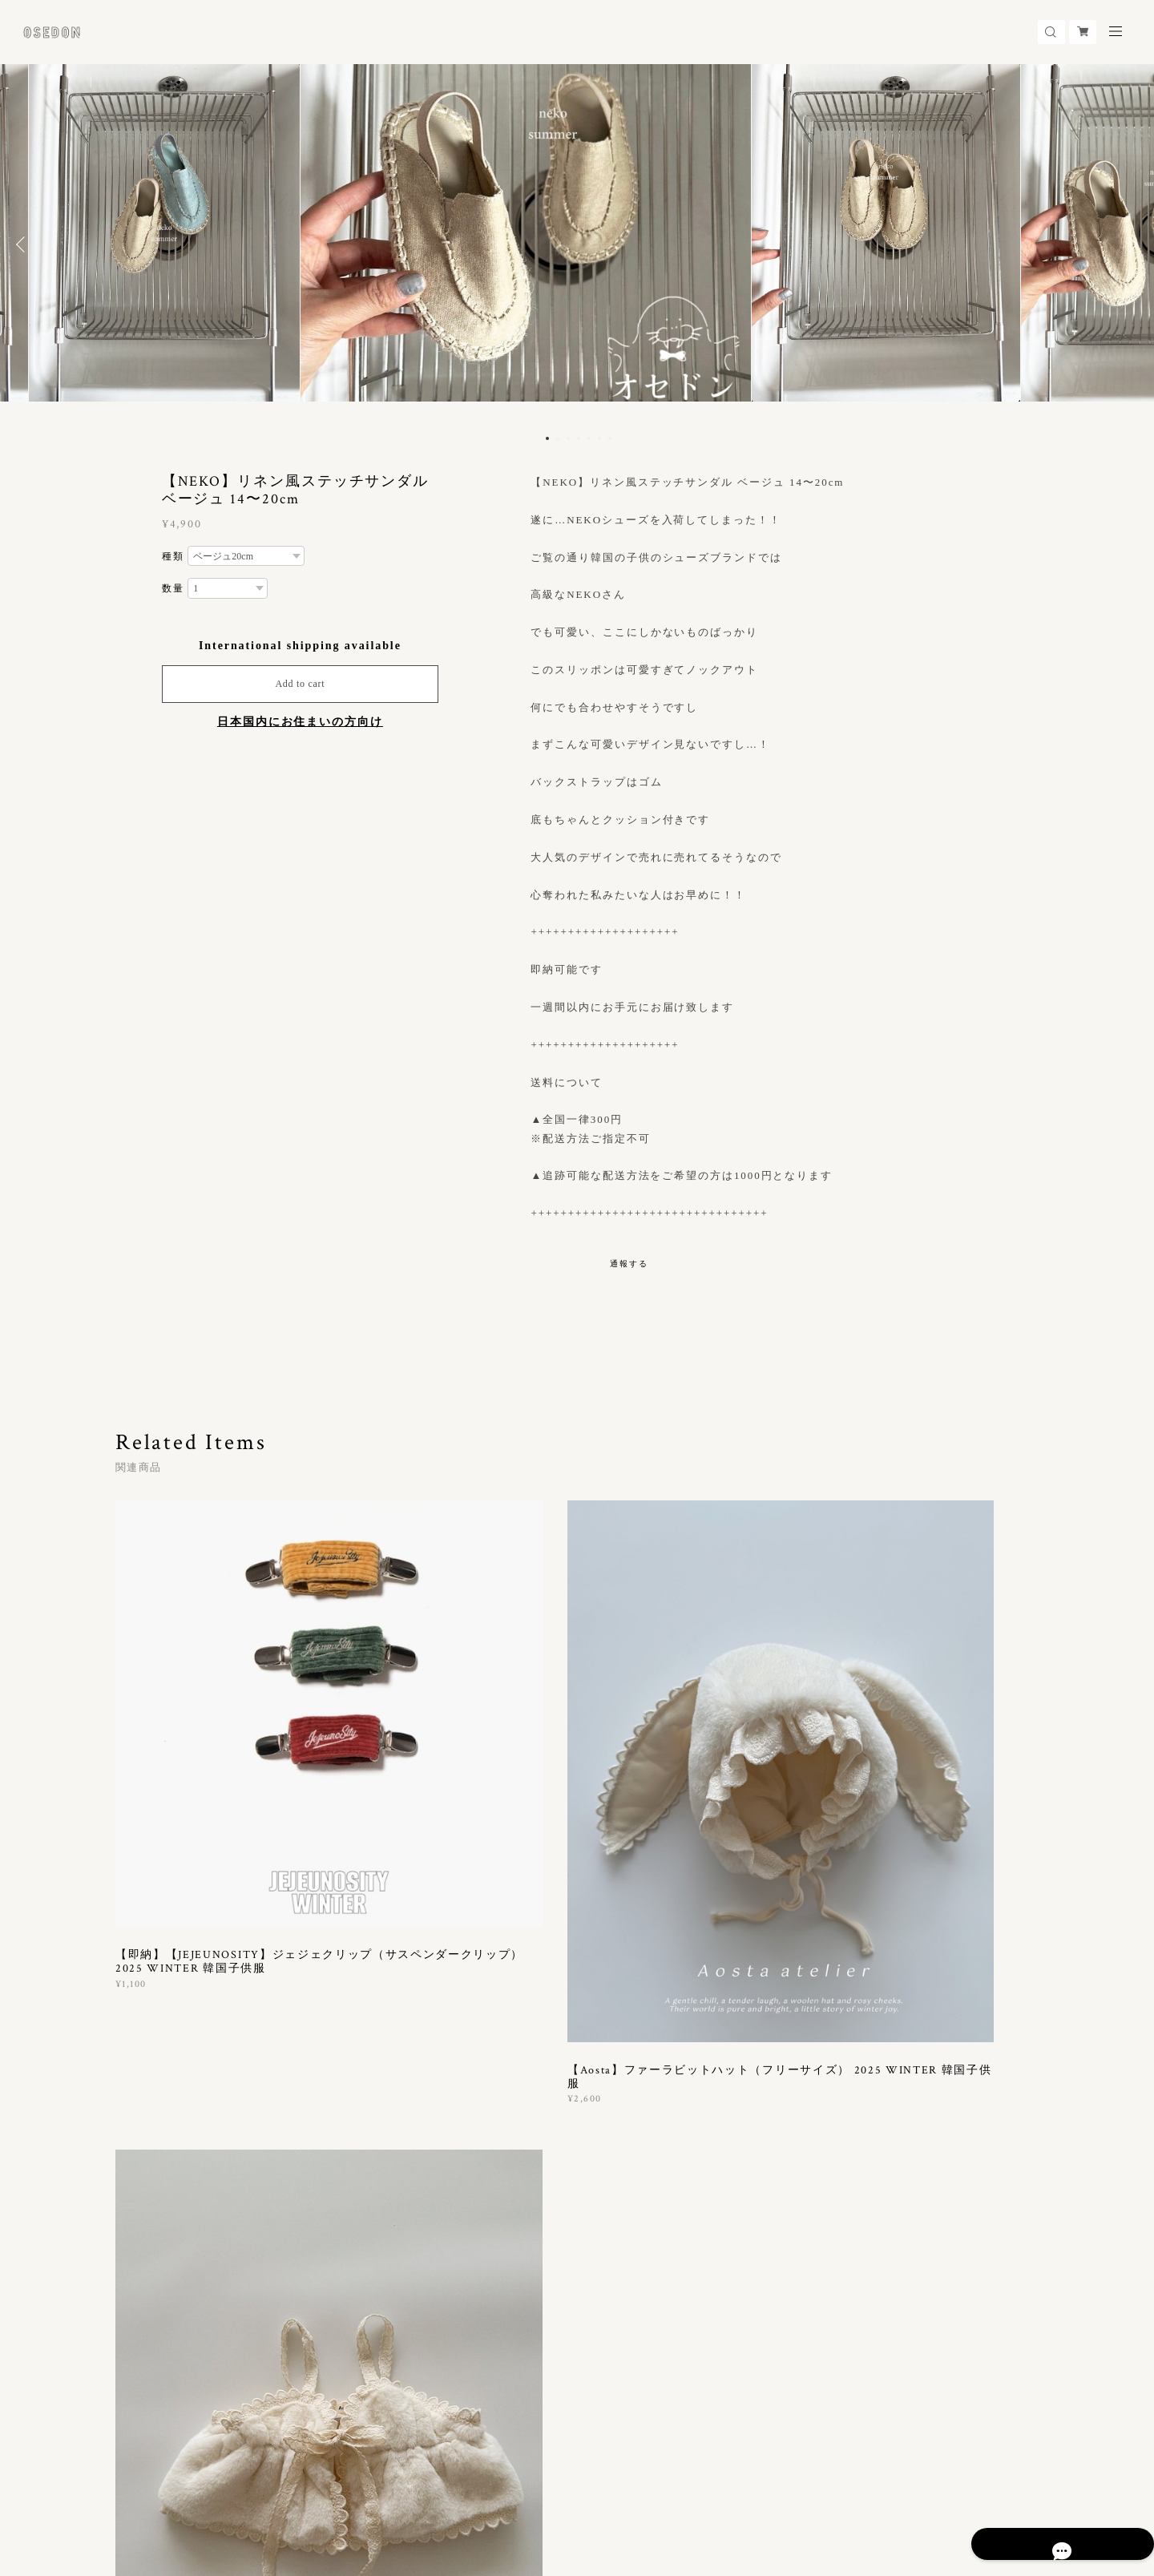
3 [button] (568, 438)
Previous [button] (24, 244)
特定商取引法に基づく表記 (295, 2481)
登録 (898, 2270)
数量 (173, 588)
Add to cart (300, 683)
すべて (166, 2055)
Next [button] (1130, 244)
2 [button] (557, 438)
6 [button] (599, 438)
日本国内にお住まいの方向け (300, 722)
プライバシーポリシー (173, 2481)
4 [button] (578, 438)
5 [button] (589, 438)
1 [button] (547, 438)
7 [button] (609, 438)
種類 (173, 556)
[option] (577, 244)
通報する (629, 1263)
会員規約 (376, 2481)
